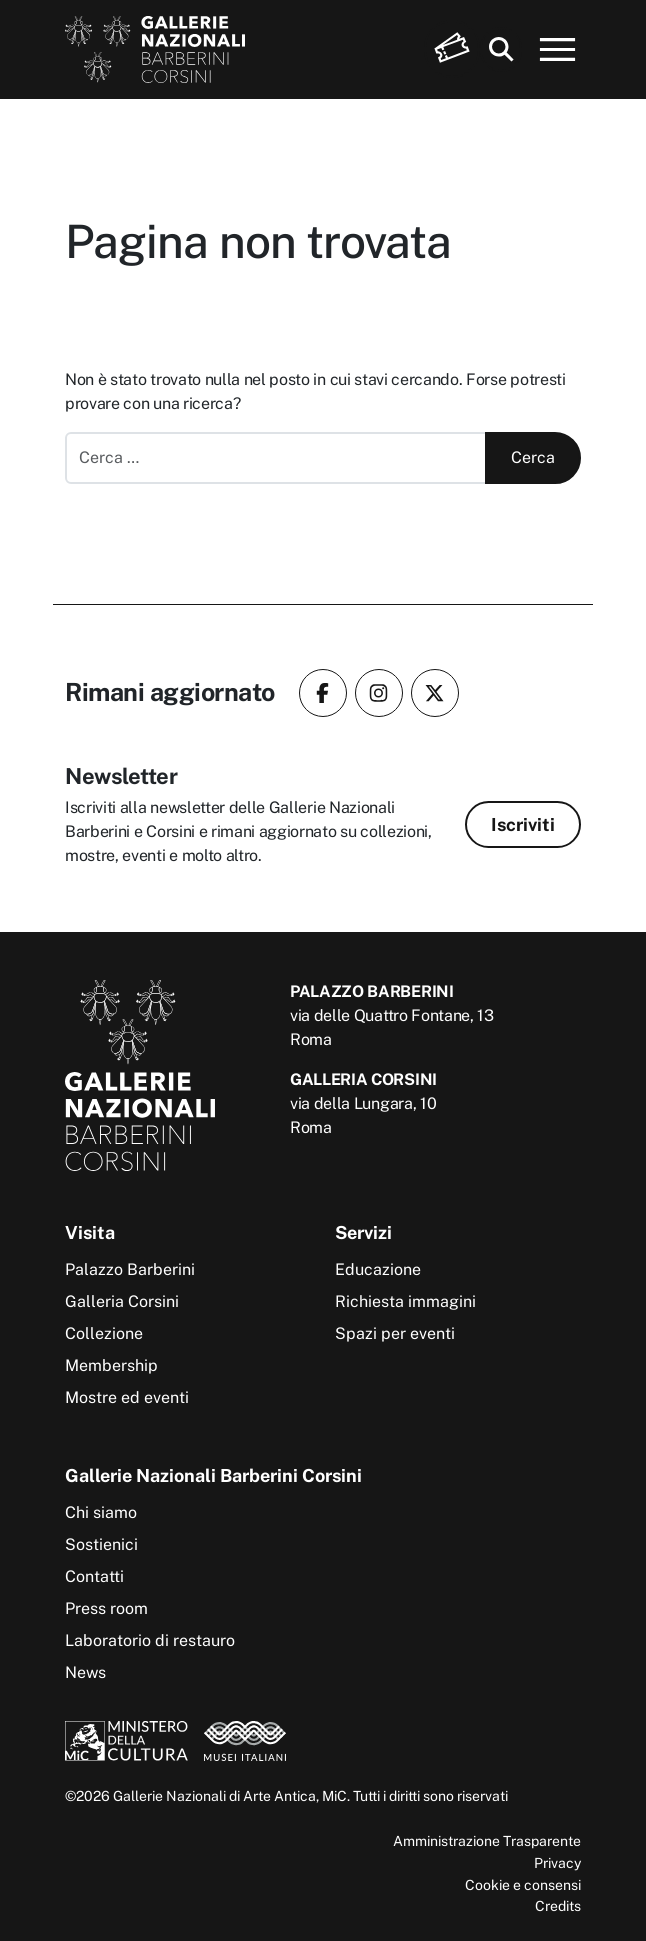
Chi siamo (101, 1512)
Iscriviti (523, 824)
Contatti (94, 1576)
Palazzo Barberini (130, 1269)
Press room (106, 1608)
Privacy (557, 1862)
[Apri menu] (558, 50)
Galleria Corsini (122, 1301)
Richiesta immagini (405, 1301)
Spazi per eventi (395, 1333)
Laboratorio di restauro (150, 1640)
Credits (558, 1905)
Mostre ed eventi (127, 1397)
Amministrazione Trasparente (487, 1840)
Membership (111, 1365)
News (85, 1672)
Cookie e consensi (523, 1884)
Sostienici (101, 1544)
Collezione (104, 1333)
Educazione (378, 1269)
